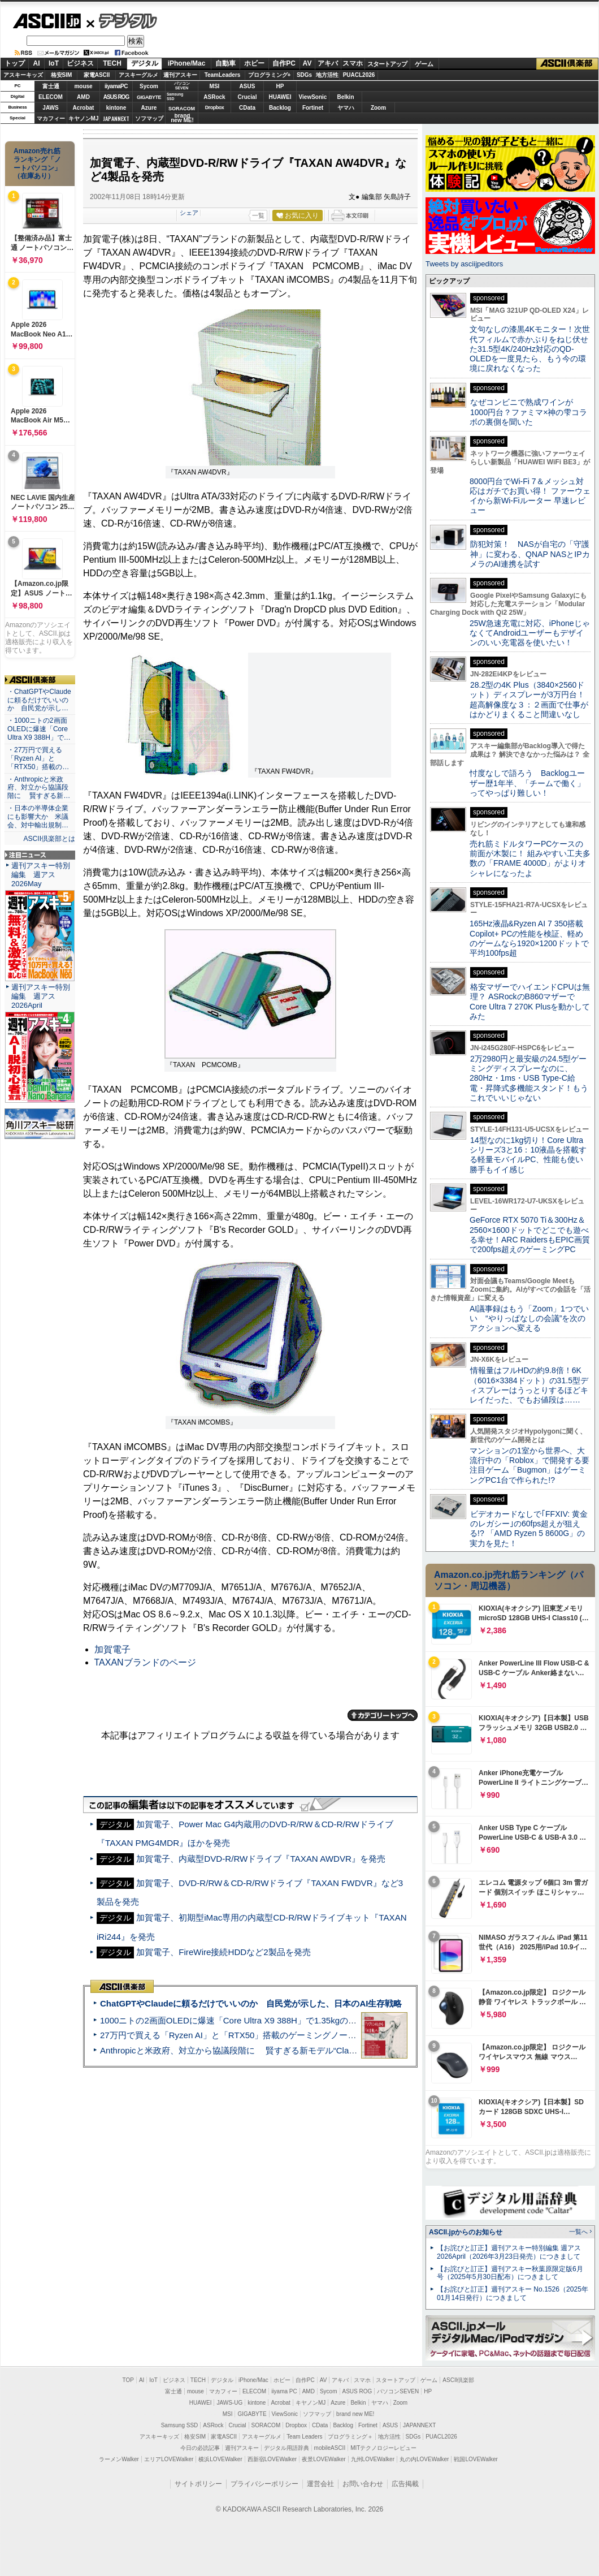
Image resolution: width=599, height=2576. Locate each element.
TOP (128, 2380)
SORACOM (266, 2425)
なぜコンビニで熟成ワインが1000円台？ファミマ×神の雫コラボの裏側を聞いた (528, 412)
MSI (215, 86)
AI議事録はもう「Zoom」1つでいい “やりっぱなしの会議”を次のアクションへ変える (529, 1318)
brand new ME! (355, 2414)
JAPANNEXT (116, 118)
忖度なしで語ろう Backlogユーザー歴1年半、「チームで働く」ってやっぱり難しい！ (527, 783)
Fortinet (312, 108)
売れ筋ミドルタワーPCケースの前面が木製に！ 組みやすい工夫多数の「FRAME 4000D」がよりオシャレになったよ (530, 858)
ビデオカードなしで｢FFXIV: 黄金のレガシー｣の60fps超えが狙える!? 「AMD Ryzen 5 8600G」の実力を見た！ (529, 1528)
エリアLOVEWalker (168, 2459)
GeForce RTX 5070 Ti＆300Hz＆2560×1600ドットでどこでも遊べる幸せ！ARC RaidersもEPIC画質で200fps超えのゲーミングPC (530, 1234)
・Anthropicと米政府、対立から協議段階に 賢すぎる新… (38, 787)
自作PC (284, 63)
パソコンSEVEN (182, 85)
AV (307, 63)
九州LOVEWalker (372, 2459)
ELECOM (50, 97)
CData (247, 108)
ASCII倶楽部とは (49, 839)
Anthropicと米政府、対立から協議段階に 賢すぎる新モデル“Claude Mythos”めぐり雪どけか (277, 2050)
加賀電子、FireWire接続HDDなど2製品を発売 (223, 1952)
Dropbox (214, 107)
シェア (189, 212)
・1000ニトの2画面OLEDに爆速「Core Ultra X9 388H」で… (39, 729)
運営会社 (320, 2484)
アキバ (328, 63)
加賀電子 (112, 1649)
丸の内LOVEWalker (424, 2459)
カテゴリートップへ (383, 1715)
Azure (149, 108)
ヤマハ (345, 108)
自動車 (225, 63)
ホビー (254, 63)
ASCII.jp (46, 21)
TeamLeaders (223, 75)
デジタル (121, 20)
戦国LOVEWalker (475, 2459)
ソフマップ (149, 118)
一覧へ (578, 2231)
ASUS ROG (116, 97)
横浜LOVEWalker (220, 2459)
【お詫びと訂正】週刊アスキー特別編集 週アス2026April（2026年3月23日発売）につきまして (509, 2252)
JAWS (50, 108)
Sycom (149, 86)
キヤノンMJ (83, 118)
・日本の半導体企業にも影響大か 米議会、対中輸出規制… (37, 816)
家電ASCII (97, 75)
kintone (116, 108)
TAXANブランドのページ (145, 1662)
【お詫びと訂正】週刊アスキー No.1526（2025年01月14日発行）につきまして (512, 2293)
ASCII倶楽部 (567, 64)
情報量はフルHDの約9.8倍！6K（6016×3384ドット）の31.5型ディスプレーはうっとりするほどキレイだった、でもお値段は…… (529, 1385)
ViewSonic (313, 97)
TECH (112, 63)
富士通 (50, 86)
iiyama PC (284, 2391)
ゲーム (424, 64)
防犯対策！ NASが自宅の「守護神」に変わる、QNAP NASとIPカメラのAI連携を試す (530, 554)
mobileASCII (330, 2448)
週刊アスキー (180, 75)
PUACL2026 (359, 75)
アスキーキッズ (23, 75)
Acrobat (83, 108)
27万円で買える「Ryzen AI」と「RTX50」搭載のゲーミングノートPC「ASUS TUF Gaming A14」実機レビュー (313, 2035)
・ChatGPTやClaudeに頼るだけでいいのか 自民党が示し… (39, 700)
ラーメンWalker (119, 2459)
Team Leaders (304, 2436)
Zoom (378, 108)
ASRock (214, 97)
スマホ (352, 63)
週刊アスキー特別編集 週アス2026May (40, 874)
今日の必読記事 (200, 2448)
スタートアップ (387, 64)
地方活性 (327, 75)
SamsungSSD (175, 96)
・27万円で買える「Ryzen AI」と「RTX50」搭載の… (38, 758)
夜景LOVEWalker (323, 2459)
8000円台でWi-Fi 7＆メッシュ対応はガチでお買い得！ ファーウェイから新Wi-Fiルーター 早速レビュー (530, 496)
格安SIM (61, 75)
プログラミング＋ (350, 2436)
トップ (15, 63)
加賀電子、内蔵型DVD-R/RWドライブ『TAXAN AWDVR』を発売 (260, 1858)
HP (280, 86)
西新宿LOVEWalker (272, 2459)
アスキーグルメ (138, 75)
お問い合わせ (362, 2484)
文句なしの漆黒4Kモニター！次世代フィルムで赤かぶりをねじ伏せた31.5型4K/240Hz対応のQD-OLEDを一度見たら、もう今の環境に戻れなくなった (530, 349)
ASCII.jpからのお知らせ (465, 2232)
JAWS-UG (229, 2403)
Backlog (280, 108)
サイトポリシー (198, 2484)
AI (36, 63)
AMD (83, 97)
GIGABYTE (149, 97)
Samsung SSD (179, 2425)
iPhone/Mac (187, 63)
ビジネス (80, 63)
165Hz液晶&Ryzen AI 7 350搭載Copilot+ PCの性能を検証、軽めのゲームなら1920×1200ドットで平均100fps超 (529, 938)
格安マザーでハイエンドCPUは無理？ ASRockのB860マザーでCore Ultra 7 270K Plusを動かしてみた (530, 1001)
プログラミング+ (269, 75)
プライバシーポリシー (264, 2484)
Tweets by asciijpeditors (464, 264)
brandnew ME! (182, 118)
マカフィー (51, 118)
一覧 (258, 215)
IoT (54, 63)
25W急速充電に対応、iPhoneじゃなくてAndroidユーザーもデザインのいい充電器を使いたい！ (530, 633)
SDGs (304, 75)
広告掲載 (405, 2484)
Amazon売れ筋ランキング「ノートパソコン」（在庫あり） (37, 163)
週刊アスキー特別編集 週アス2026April (40, 996)
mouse (83, 86)
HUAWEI (280, 97)
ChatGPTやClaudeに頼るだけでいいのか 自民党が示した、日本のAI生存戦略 (251, 2003)
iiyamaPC (116, 86)
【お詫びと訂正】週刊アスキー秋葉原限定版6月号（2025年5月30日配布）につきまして (510, 2273)
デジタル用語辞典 (286, 2448)
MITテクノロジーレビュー (383, 2448)
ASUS (247, 86)
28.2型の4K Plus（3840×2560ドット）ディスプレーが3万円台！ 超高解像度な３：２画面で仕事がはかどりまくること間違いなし (529, 699)
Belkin (345, 97)
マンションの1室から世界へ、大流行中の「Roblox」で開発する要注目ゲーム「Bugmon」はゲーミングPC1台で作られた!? (529, 1465)
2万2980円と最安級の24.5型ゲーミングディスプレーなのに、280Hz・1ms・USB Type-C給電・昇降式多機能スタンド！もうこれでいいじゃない (529, 1078)
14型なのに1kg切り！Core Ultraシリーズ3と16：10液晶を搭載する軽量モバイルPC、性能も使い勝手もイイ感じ (528, 1155)
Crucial (247, 97)
